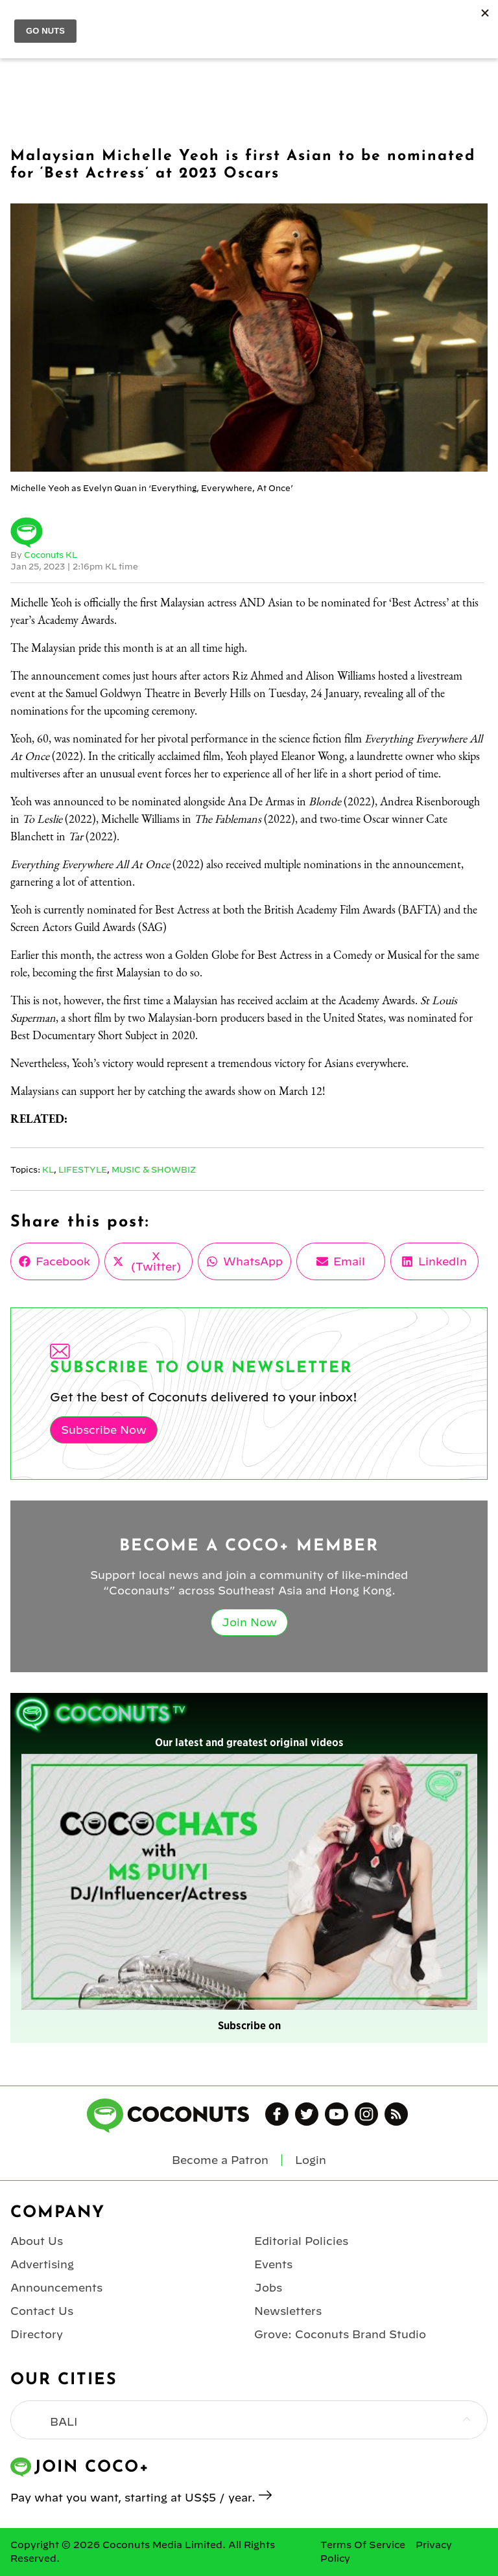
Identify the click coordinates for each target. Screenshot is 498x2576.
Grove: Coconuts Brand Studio (340, 2334)
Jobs (268, 2288)
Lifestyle (82, 1169)
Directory (36, 2334)
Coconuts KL (50, 554)
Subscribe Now (104, 1430)
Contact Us (41, 2311)
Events (273, 2264)
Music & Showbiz (154, 1169)
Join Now (249, 1622)
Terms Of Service (362, 2545)
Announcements (56, 2288)
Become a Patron (220, 2160)
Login (310, 2160)
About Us (36, 2241)
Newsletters (288, 2311)
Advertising (42, 2264)
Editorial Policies (301, 2241)
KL (48, 1169)
